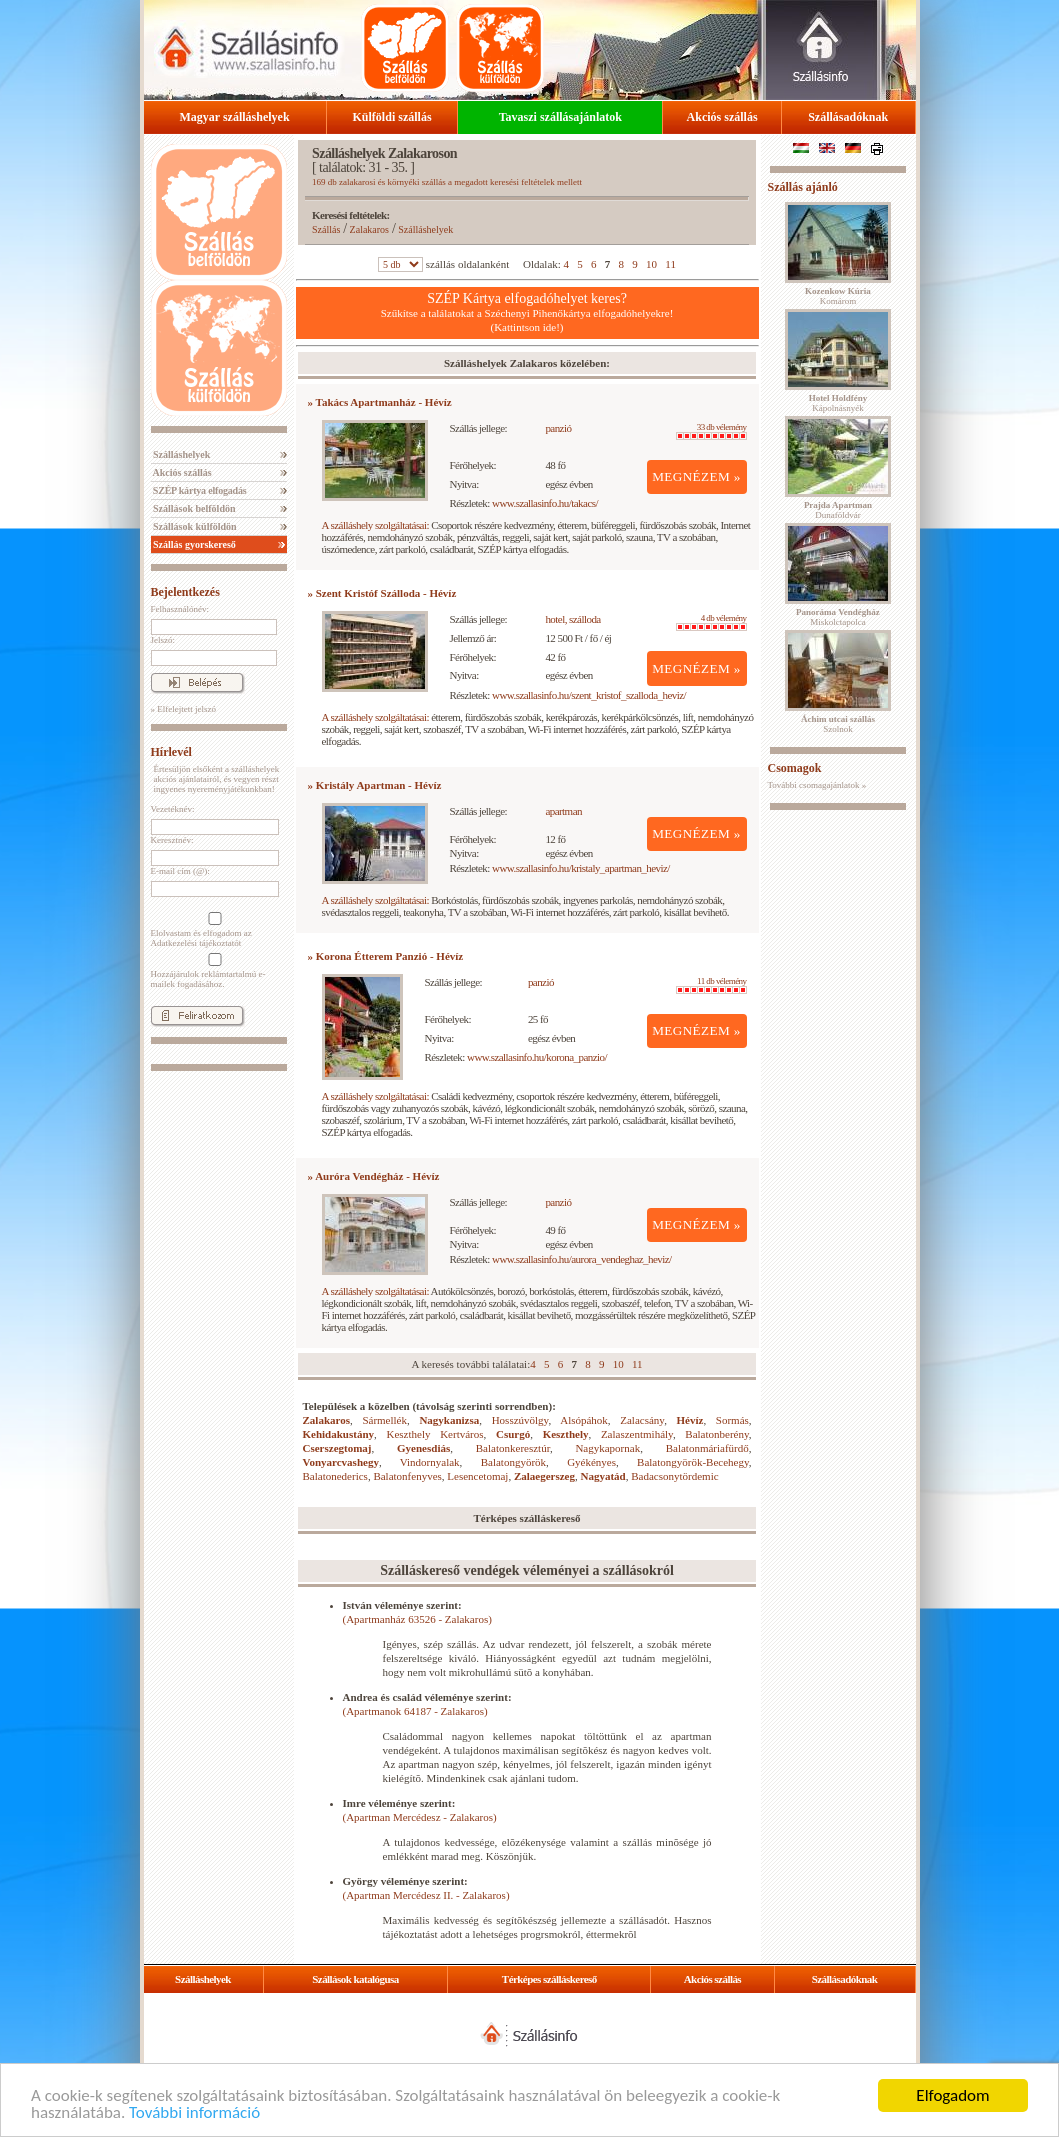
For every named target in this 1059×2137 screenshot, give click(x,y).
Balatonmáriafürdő (707, 1448)
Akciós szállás (722, 117)
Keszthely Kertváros (434, 1434)
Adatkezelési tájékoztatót (196, 943)
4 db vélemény (711, 622)
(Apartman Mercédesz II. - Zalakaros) (426, 1895)
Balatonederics (335, 1476)
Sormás (732, 1420)
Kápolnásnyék (838, 403)
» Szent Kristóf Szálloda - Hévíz (382, 593)
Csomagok (795, 768)
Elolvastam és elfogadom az (213, 930)
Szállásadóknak (848, 117)
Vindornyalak (430, 1462)
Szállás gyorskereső (193, 544)
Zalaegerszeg (544, 1476)
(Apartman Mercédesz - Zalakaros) (420, 1817)
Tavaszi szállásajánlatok (560, 117)
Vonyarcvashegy (341, 1462)
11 (670, 264)
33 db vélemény (711, 431)
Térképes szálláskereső (549, 1979)
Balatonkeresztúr (513, 1448)
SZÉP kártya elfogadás (199, 490)
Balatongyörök (513, 1462)
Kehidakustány (339, 1434)
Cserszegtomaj (337, 1448)
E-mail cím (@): (180, 871)
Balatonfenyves (407, 1476)
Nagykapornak (607, 1448)
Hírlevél (171, 752)
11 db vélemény (711, 985)
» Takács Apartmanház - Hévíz (380, 402)
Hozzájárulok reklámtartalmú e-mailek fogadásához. (213, 971)
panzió (558, 428)
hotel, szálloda (572, 619)
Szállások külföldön (194, 526)
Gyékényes (591, 1462)
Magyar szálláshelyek (235, 117)
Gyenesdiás (423, 1448)
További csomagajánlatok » (817, 785)
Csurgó (513, 1434)
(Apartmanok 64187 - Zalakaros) (415, 1711)
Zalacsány (642, 1420)
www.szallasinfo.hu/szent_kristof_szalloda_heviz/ (589, 695)
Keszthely (566, 1434)
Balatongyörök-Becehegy (693, 1462)
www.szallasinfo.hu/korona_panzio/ (537, 1057)
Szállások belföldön (193, 508)
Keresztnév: (172, 840)
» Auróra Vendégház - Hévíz (374, 1176)
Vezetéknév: (173, 809)
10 (651, 264)
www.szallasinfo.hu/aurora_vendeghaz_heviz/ (582, 1259)
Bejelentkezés (185, 592)
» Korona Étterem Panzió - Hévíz (386, 956)
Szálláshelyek (181, 454)
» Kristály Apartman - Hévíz (375, 785)
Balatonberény (716, 1434)
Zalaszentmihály (637, 1434)
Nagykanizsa (449, 1420)
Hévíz (690, 1420)
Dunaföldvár (838, 510)
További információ (194, 2113)
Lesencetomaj (477, 1476)
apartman (563, 811)
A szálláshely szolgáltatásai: (375, 525)
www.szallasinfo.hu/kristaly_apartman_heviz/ (581, 868)
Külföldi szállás (392, 117)
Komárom (838, 296)
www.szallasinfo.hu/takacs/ (545, 503)
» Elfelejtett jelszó (183, 709)
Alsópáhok (584, 1420)
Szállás (326, 229)
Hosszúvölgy (520, 1420)
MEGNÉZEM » (696, 476)
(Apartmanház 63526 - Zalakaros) (417, 1619)
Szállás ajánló (803, 187)
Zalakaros (369, 229)
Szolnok (838, 724)
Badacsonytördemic (674, 1476)
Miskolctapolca (838, 617)
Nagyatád (603, 1476)
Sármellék (384, 1420)
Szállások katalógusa (355, 1979)
